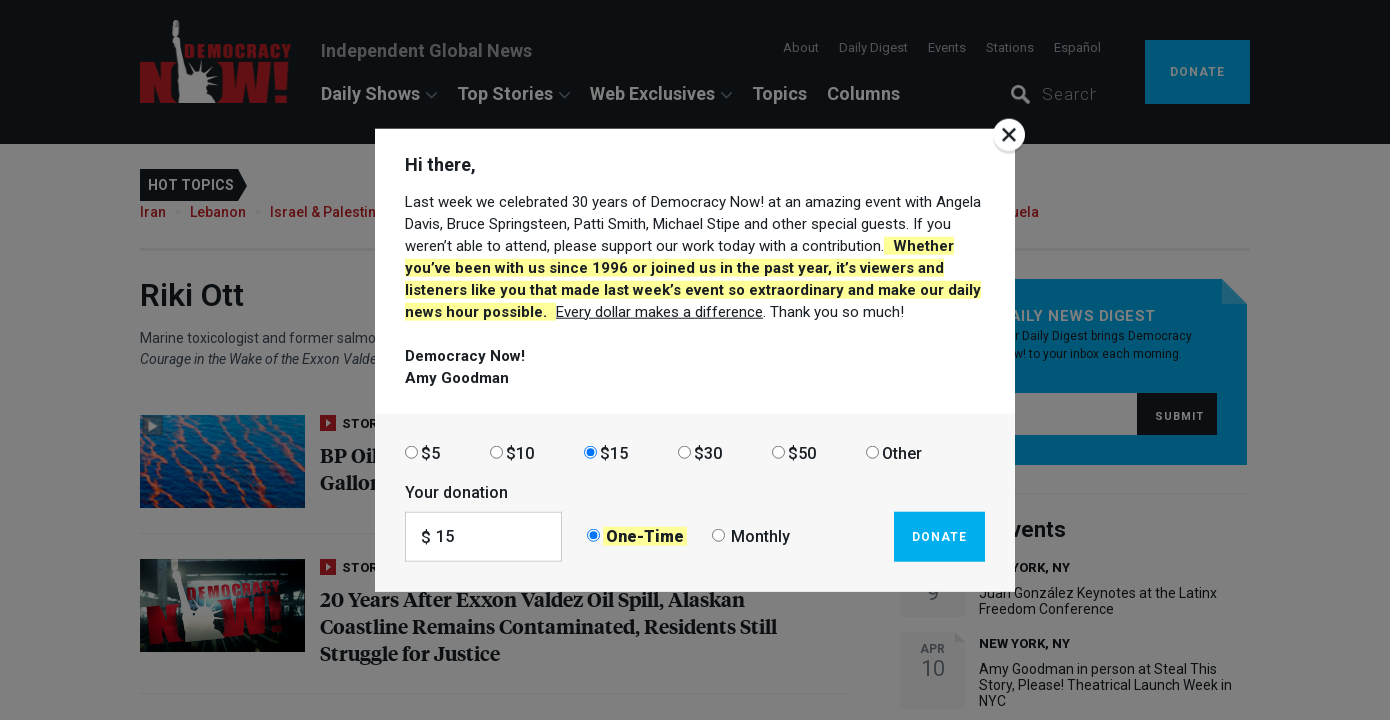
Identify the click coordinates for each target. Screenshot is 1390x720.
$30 (708, 452)
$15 (614, 452)
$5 (430, 452)
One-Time (645, 536)
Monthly (760, 536)
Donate (939, 536)
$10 (520, 452)
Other (902, 452)
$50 (802, 452)
